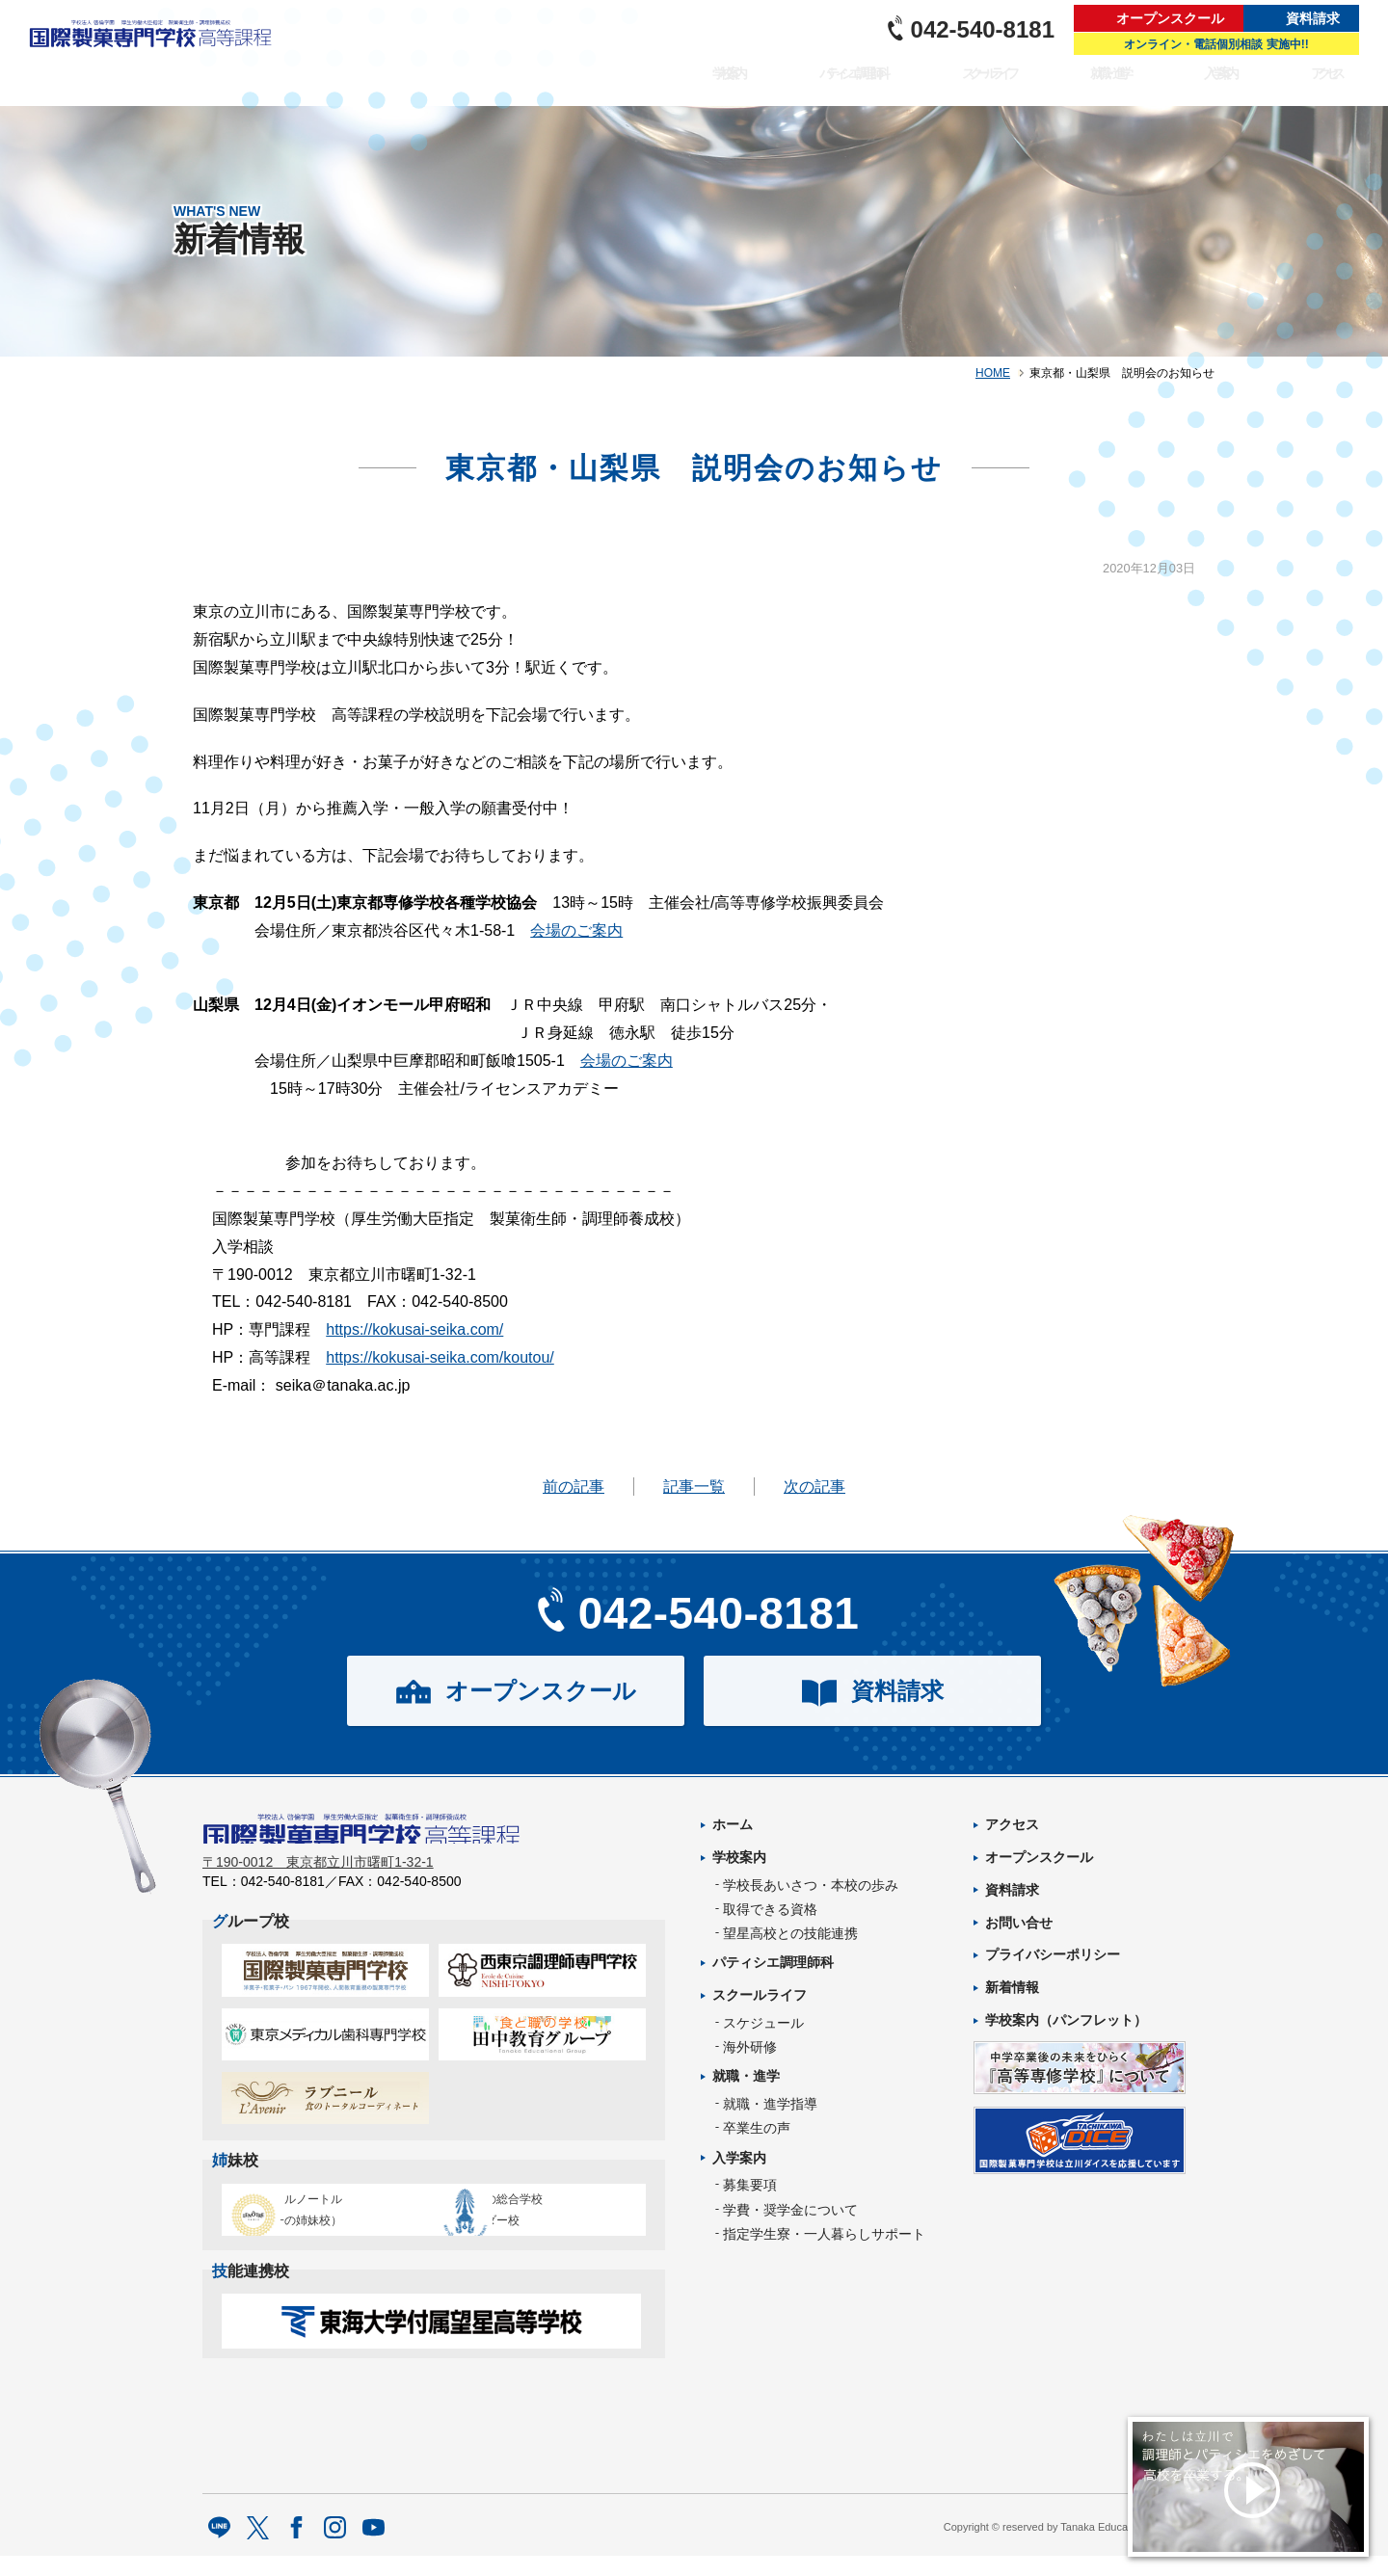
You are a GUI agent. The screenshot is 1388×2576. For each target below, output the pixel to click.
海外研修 (750, 2047)
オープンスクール (1170, 18)
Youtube (373, 2549)
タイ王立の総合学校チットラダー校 (534, 2218)
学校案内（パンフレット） (1066, 2020)
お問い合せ (1019, 1922)
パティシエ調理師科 (827, 83)
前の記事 (573, 1486)
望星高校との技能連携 (790, 1933)
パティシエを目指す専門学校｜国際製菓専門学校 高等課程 (156, 53)
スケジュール (763, 2023)
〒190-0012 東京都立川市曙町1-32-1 (318, 1874)
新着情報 (1012, 1987)
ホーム (732, 1824)
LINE (219, 2549)
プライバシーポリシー (1052, 1954)
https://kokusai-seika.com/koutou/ (440, 1357)
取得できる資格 (770, 1909)
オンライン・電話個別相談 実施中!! (1216, 44)
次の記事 (814, 1486)
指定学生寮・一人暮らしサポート (824, 2234)
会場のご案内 (576, 930)
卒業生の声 (756, 2128)
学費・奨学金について (790, 2209)
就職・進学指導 (770, 2103)
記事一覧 (694, 1486)
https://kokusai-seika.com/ (414, 1329)
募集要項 (750, 2184)
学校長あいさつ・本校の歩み (810, 1885)
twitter (258, 2549)
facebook (296, 2549)
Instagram (335, 2549)
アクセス (1328, 83)
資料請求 (1313, 18)
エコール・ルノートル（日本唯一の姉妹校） (319, 2218)
